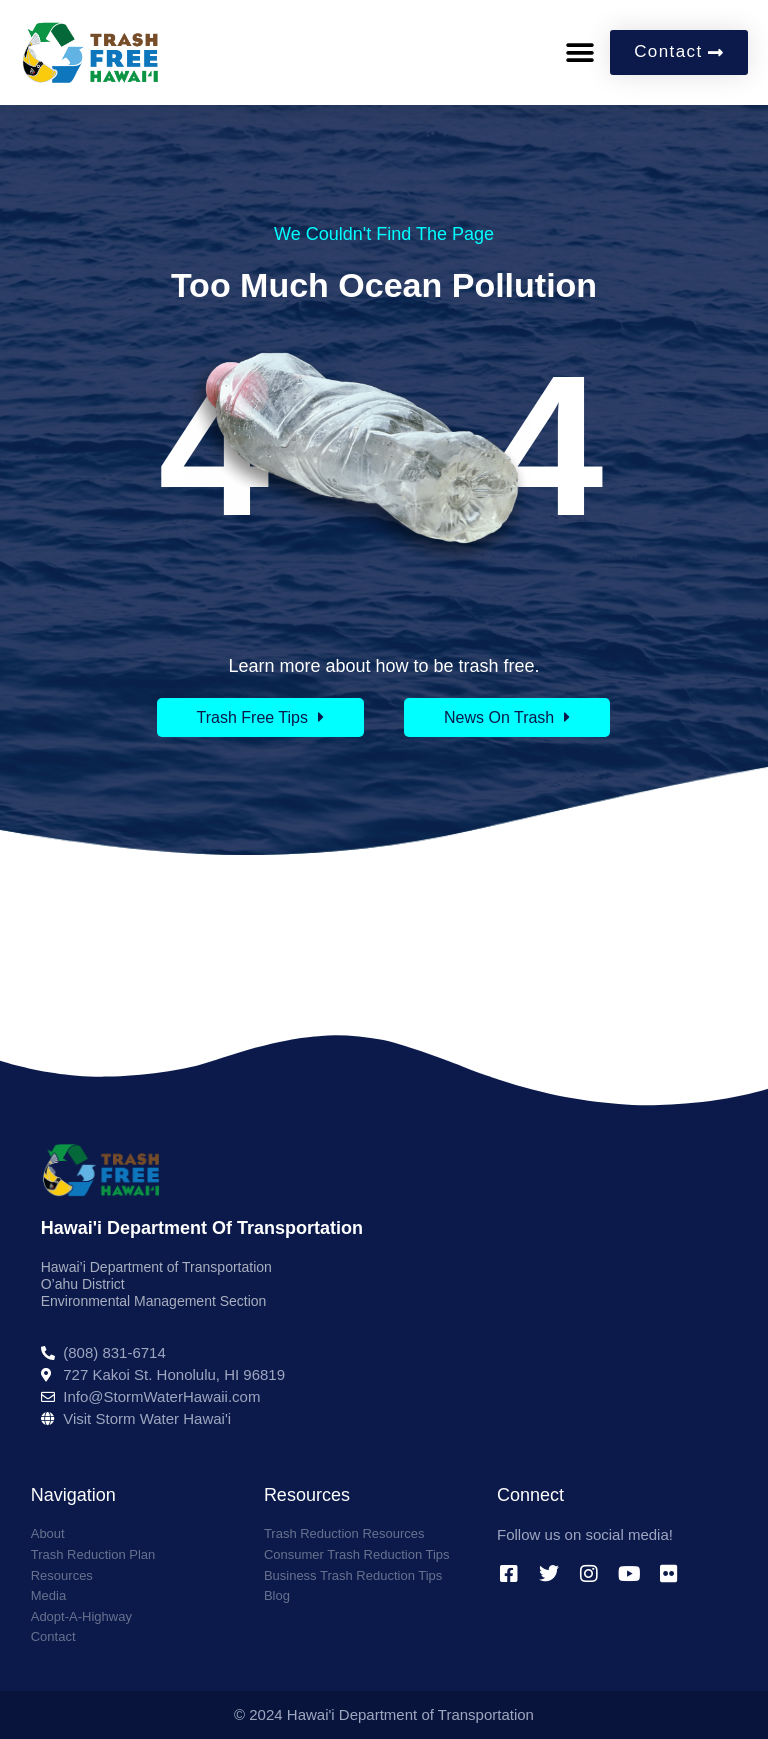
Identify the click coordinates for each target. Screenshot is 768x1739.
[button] (579, 52)
